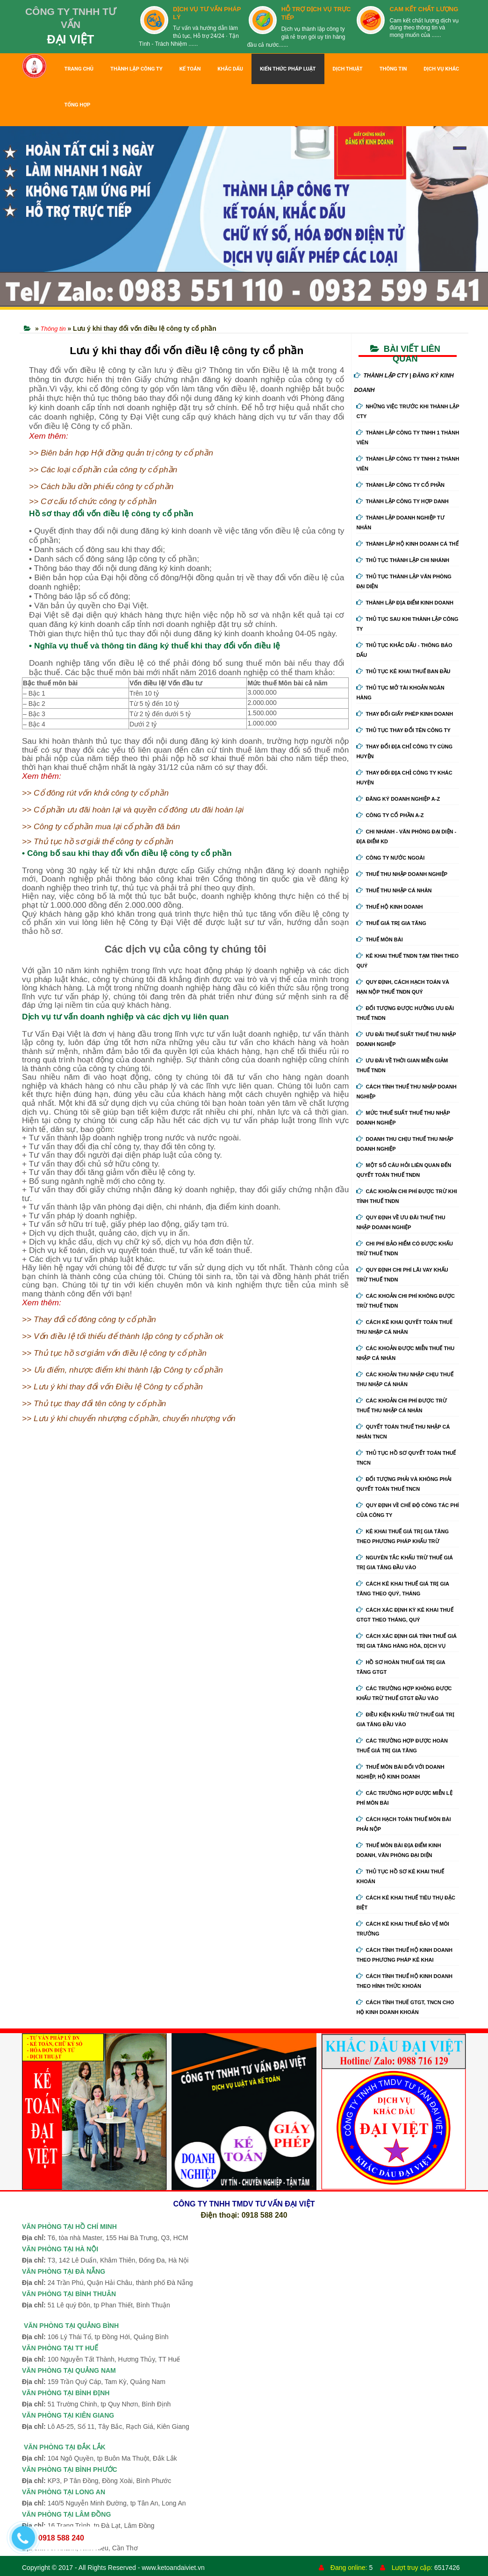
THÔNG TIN (393, 69)
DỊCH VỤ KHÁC (441, 69)
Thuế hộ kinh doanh (389, 907)
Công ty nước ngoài (390, 858)
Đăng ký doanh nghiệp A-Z (398, 799)
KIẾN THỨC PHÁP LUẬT (288, 69)
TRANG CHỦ (78, 69)
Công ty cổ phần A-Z (389, 815)
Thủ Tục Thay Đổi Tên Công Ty (403, 730)
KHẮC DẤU (230, 69)
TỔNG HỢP (77, 105)
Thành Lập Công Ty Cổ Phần (400, 485)
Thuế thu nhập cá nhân (393, 890)
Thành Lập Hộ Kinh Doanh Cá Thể (407, 544)
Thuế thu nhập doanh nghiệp (401, 874)
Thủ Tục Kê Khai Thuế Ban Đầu (403, 671)
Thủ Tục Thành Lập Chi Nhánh (402, 560)
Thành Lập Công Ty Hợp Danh (402, 501)
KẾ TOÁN (190, 69)
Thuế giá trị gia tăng (391, 923)
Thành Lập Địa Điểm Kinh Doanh (404, 602)
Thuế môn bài (379, 939)
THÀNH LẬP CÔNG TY (136, 69)
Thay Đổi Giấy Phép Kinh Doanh (404, 714)
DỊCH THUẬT (348, 69)
